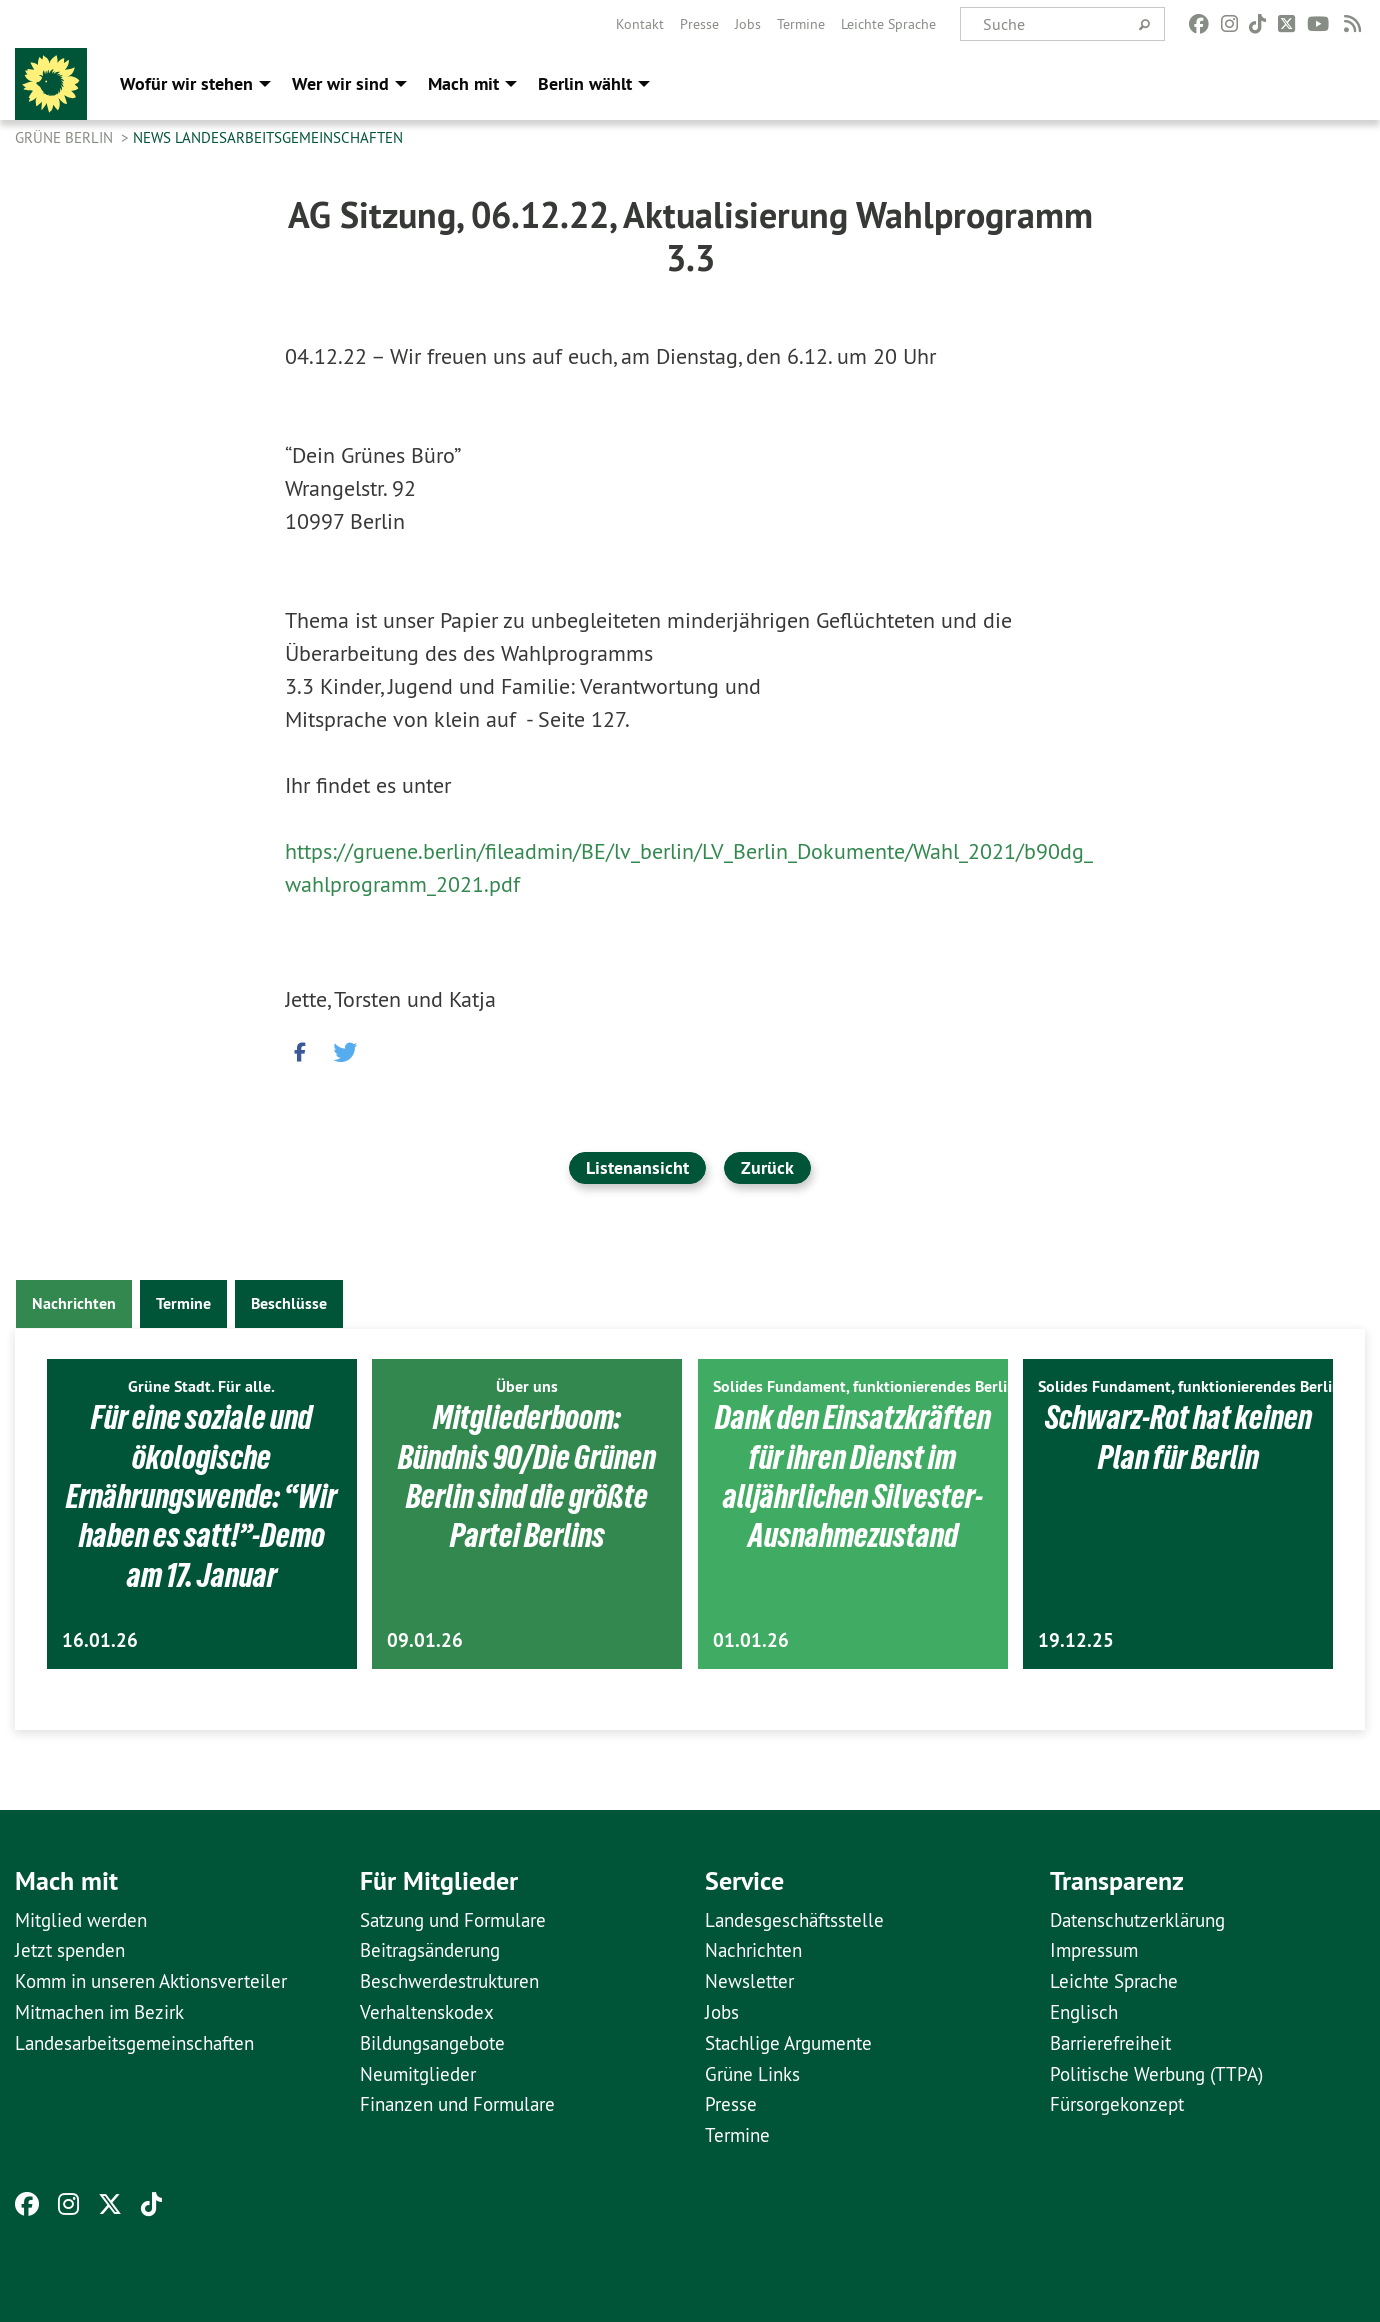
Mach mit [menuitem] (463, 83)
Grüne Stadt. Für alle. (201, 1386)
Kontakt (640, 24)
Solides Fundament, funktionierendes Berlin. (866, 1386)
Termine (801, 24)
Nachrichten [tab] (74, 1303)
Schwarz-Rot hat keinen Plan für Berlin (1178, 1436)
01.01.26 (751, 1640)
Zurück (767, 1167)
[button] (300, 1047)
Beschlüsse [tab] (289, 1303)
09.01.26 (425, 1640)
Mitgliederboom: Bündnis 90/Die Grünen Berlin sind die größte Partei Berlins (527, 1476)
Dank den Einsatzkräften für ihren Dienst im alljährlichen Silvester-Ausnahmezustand (853, 1496)
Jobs (748, 24)
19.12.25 (1076, 1640)
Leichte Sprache (888, 24)
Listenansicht (637, 1167)
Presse (699, 24)
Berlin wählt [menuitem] (585, 83)
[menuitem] (640, 24)
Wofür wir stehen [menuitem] (186, 83)
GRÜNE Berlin (66, 137)
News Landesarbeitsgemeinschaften (268, 137)
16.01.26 (100, 1640)
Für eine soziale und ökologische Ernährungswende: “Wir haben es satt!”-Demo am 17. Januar (201, 1496)
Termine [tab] (183, 1303)
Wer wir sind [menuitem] (340, 83)
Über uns (527, 1386)
